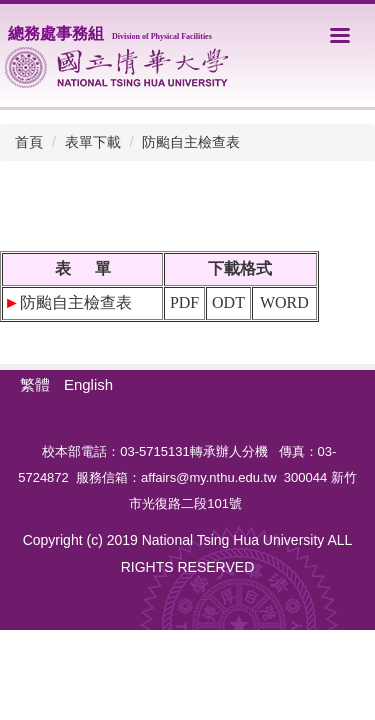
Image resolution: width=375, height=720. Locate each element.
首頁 (29, 142)
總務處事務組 (110, 33)
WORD (284, 302)
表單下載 (93, 142)
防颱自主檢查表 (191, 142)
